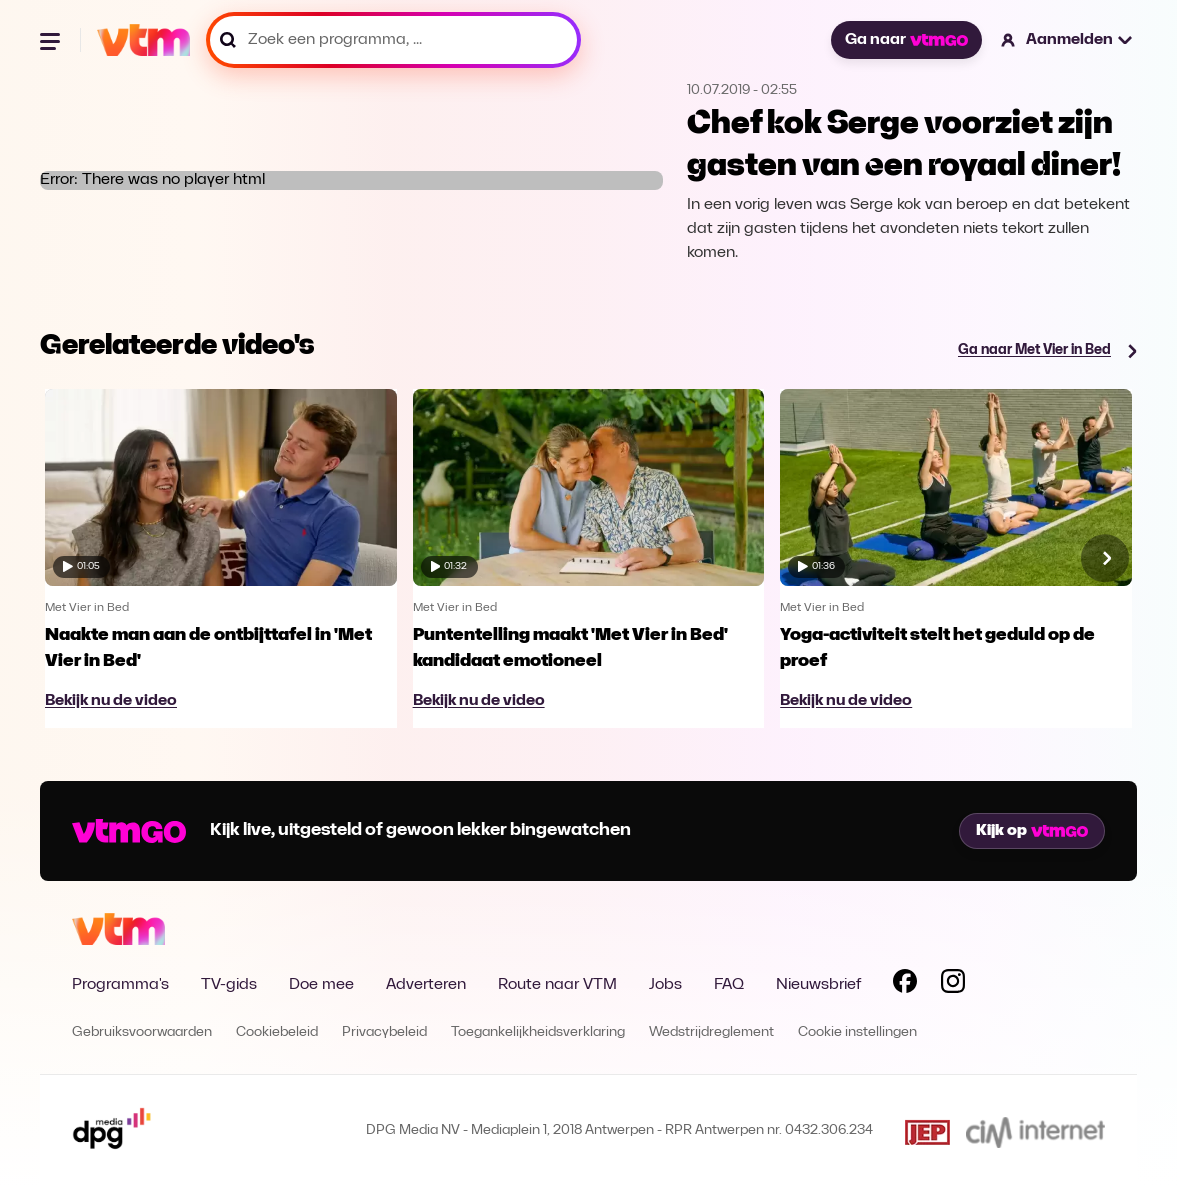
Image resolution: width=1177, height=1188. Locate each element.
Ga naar (906, 40)
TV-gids (229, 985)
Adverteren (426, 985)
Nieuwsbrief (818, 985)
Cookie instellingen (857, 1032)
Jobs (665, 985)
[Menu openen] (52, 40)
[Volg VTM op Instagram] (953, 985)
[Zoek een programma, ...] (393, 40)
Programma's (120, 985)
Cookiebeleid (277, 1032)
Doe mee (321, 985)
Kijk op (1032, 831)
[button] (1067, 40)
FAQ (729, 985)
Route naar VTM (557, 985)
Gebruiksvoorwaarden (142, 1032)
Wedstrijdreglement (711, 1032)
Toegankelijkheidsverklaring (538, 1032)
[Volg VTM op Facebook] (905, 985)
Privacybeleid (384, 1032)
